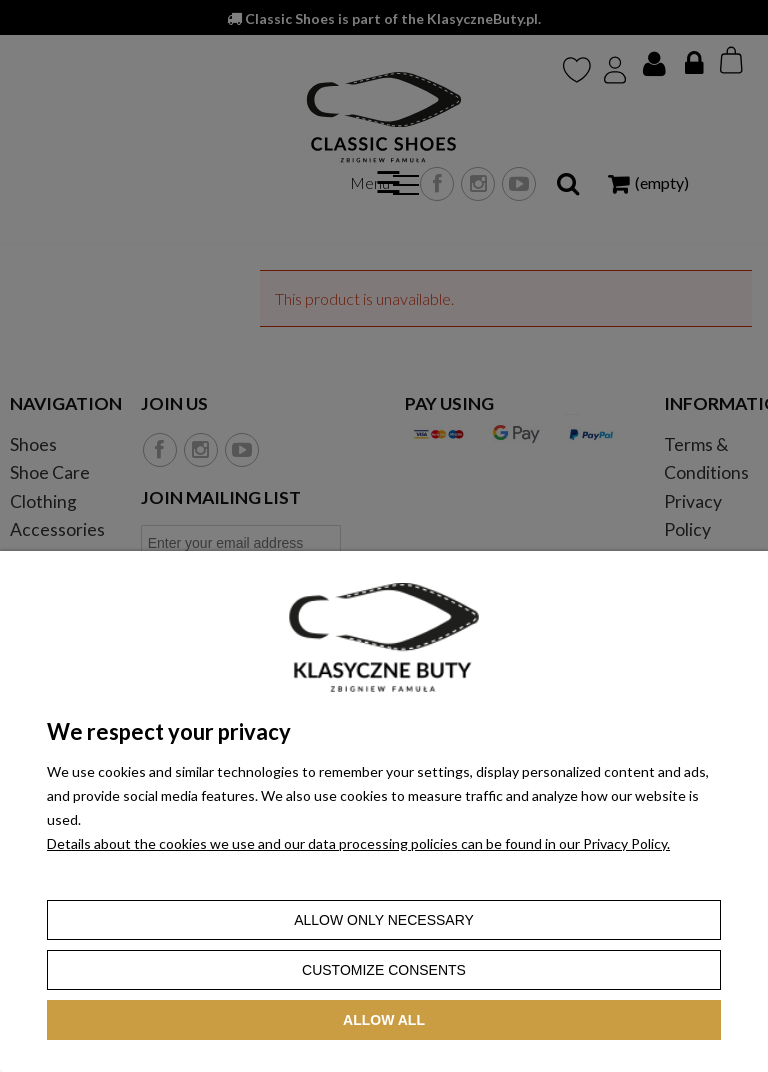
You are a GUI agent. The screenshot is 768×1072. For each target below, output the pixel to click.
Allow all (384, 1020)
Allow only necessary (384, 920)
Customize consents (384, 970)
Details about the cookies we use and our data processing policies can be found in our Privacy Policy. (358, 843)
